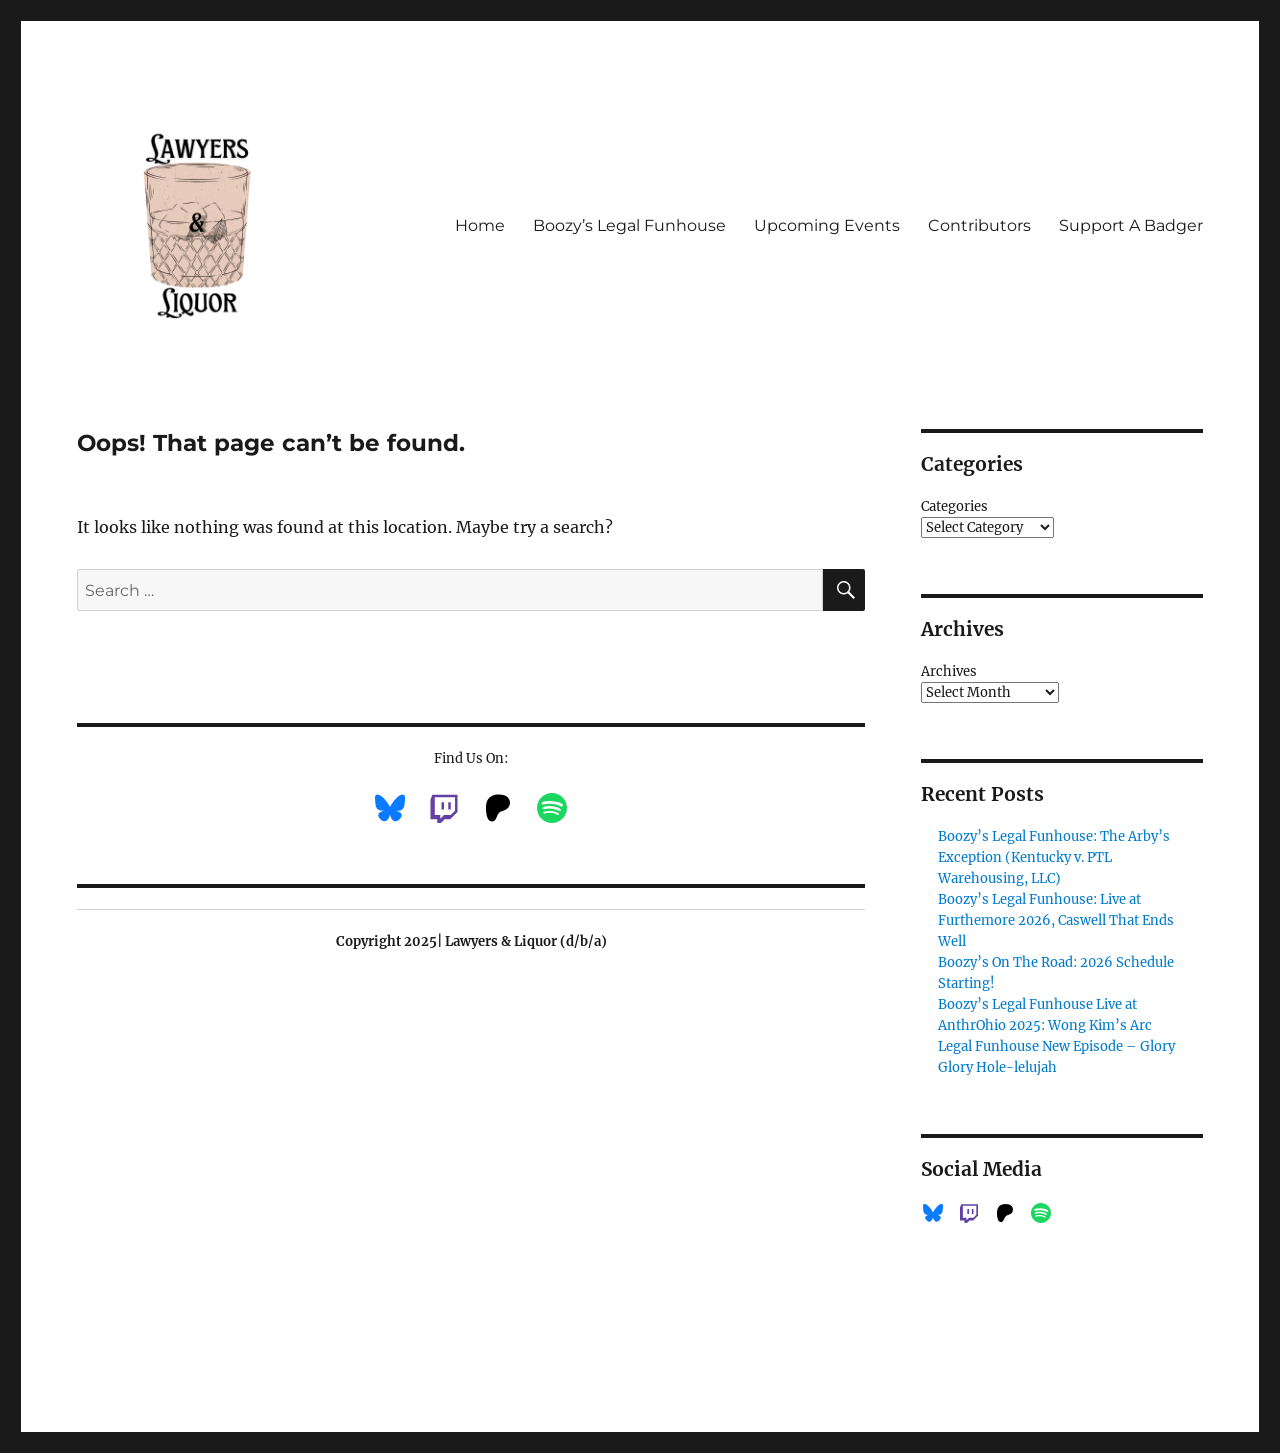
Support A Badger (1131, 225)
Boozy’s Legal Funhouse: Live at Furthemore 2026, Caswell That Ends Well (1056, 920)
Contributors (979, 225)
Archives (949, 671)
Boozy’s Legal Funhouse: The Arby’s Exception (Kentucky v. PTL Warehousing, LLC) (1054, 857)
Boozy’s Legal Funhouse (629, 225)
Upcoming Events (827, 225)
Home (480, 225)
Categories (954, 506)
